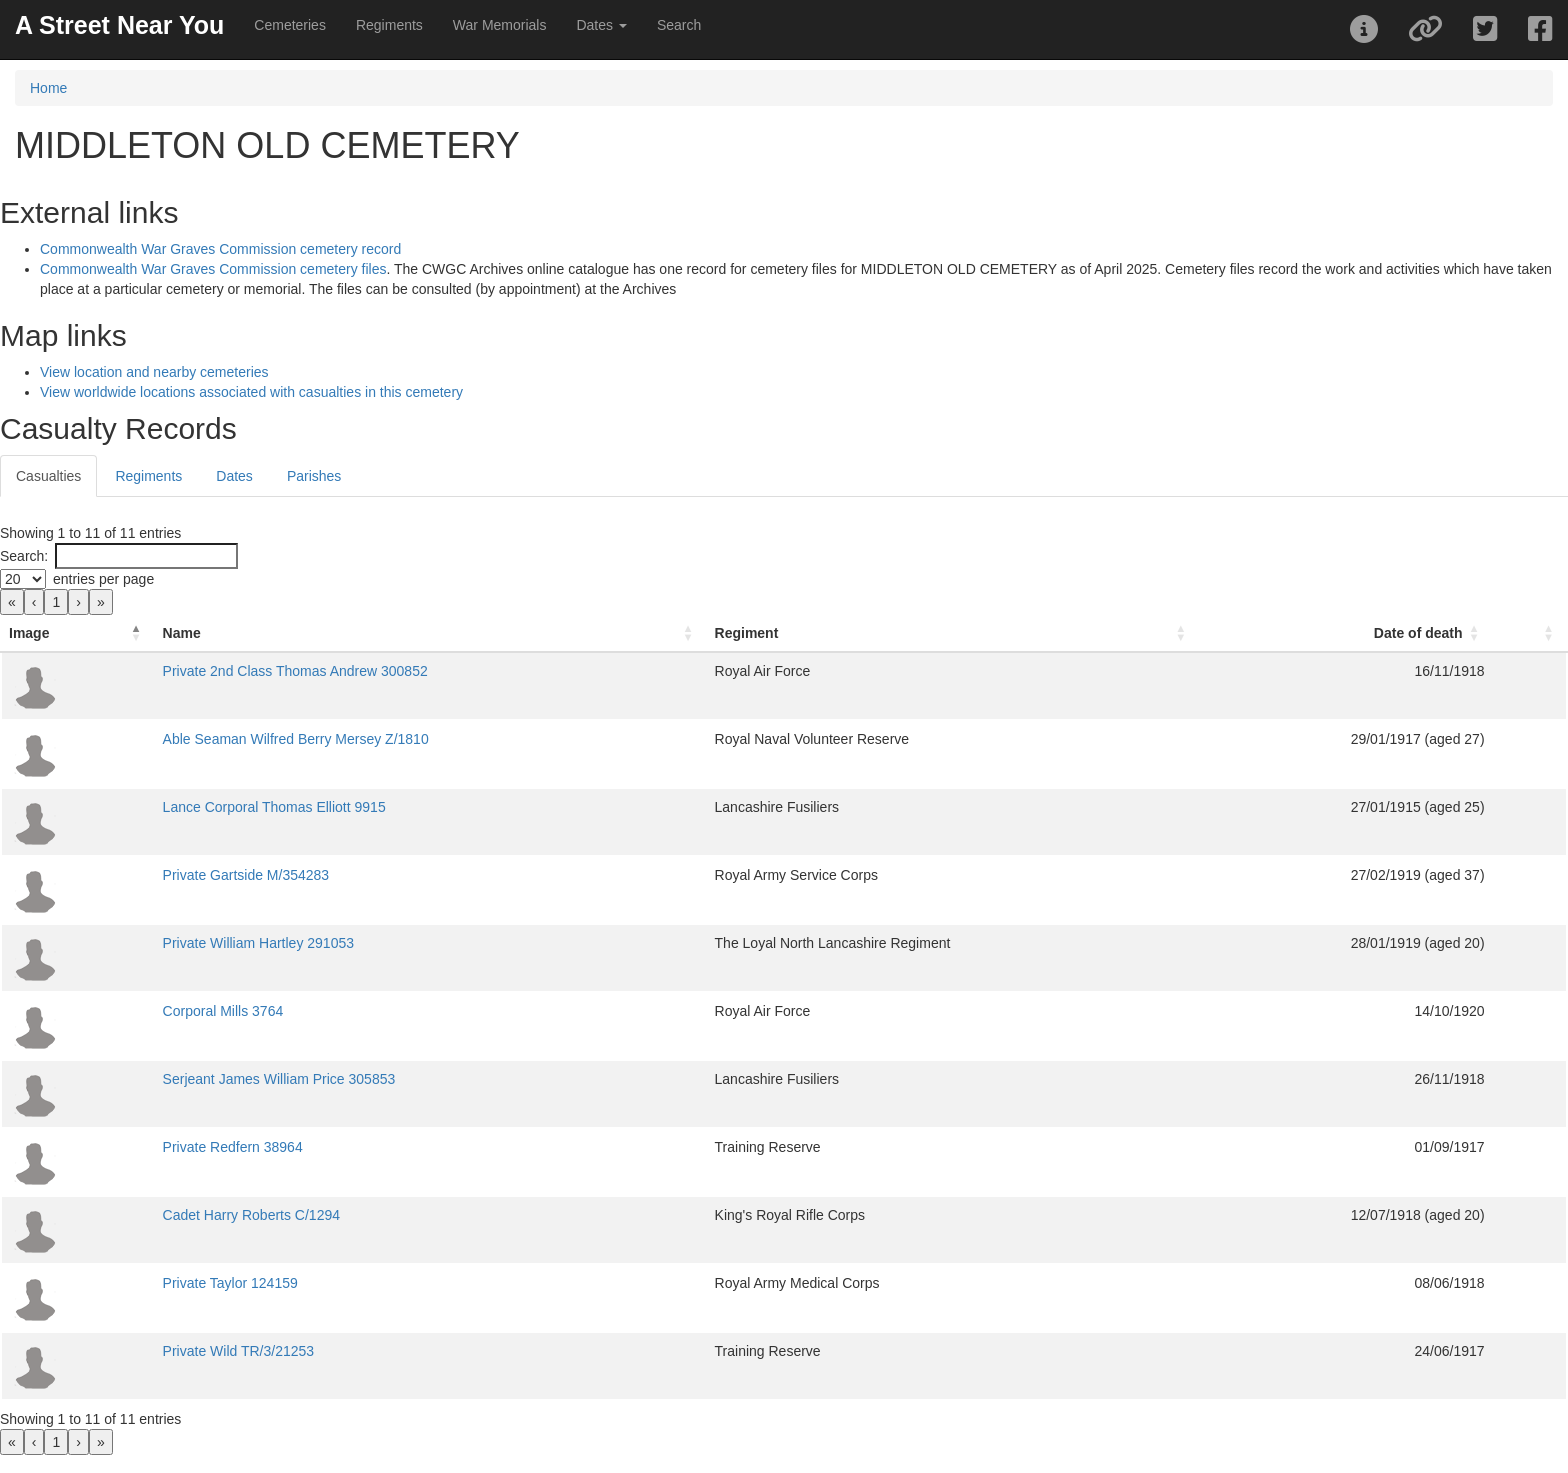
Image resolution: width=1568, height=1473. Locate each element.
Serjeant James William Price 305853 (279, 1079)
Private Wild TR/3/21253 (238, 1351)
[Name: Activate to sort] (431, 633)
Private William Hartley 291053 (258, 943)
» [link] (101, 602)
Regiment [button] (747, 633)
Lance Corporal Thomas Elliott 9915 (274, 807)
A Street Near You (119, 25)
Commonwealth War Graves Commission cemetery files (213, 269)
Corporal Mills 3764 (223, 1011)
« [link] (12, 602)
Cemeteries (290, 25)
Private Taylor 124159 (230, 1283)
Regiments (389, 25)
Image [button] (29, 633)
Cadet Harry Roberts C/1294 (251, 1215)
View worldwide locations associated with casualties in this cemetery (251, 392)
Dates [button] (601, 25)
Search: (24, 556)
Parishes (314, 476)
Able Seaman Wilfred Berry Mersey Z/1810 (296, 739)
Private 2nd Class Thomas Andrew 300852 (295, 671)
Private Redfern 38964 (233, 1147)
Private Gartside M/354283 (246, 875)
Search (679, 25)
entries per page (103, 579)
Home (48, 88)
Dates (234, 476)
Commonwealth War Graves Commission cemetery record (220, 249)
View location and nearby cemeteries (154, 372)
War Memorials (500, 25)
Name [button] (182, 633)
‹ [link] (34, 602)
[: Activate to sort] (1530, 633)
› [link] (78, 602)
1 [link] (56, 602)
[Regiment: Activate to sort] (953, 633)
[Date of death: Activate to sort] (1345, 633)
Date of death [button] (1418, 633)
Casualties (48, 476)
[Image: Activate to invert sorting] (78, 633)
